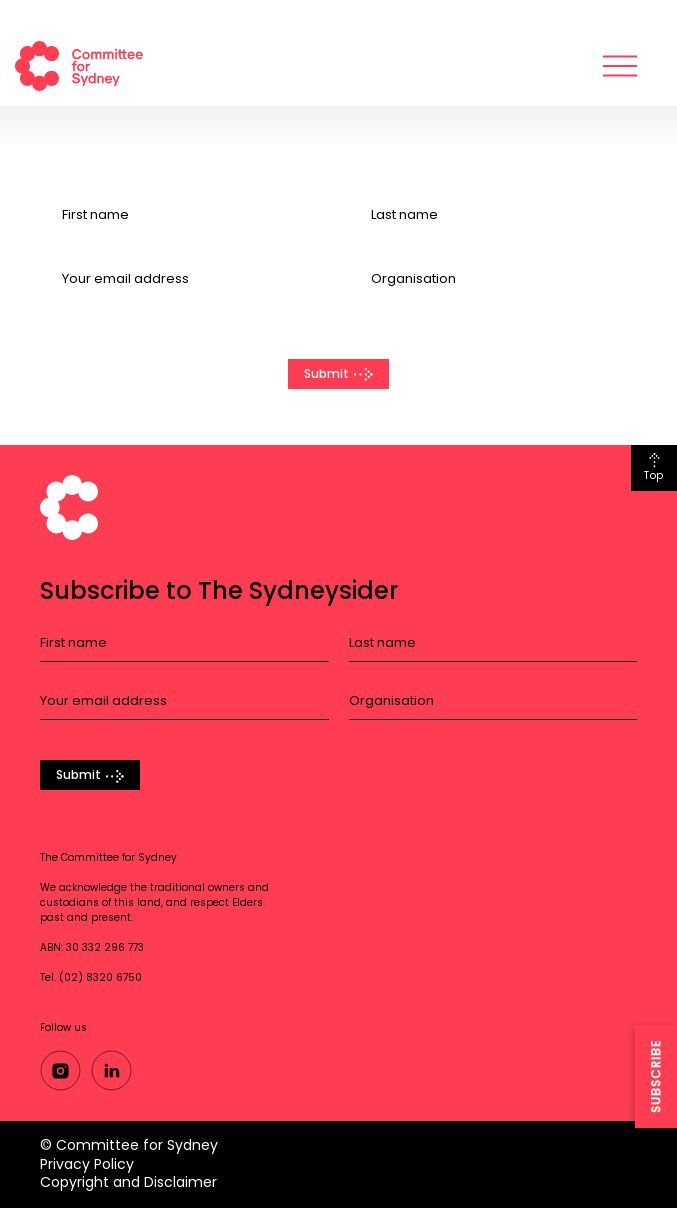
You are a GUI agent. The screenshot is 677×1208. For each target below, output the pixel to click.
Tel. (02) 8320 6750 (91, 977)
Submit (326, 373)
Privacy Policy (87, 1164)
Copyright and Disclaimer (128, 1182)
